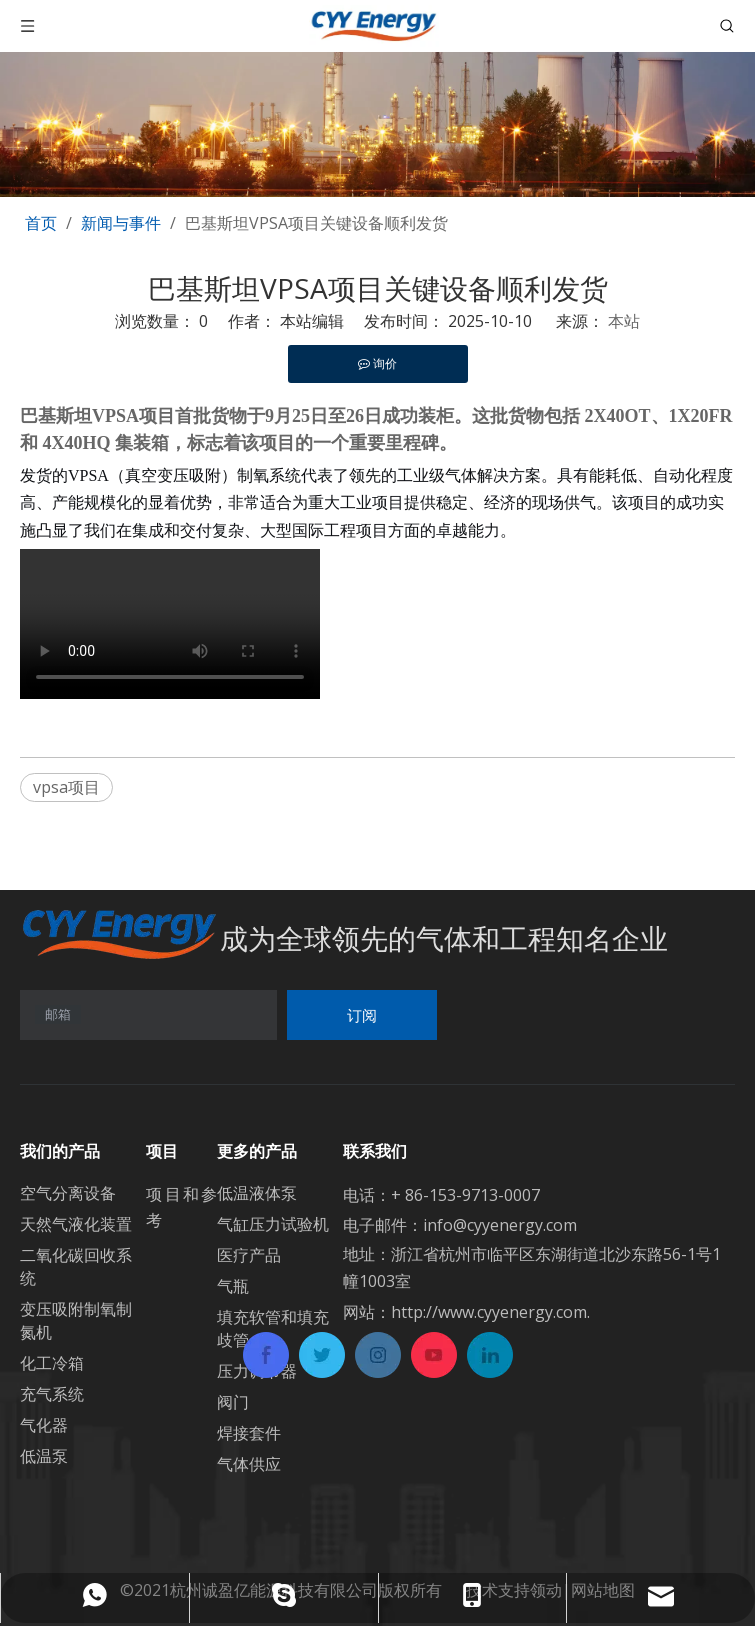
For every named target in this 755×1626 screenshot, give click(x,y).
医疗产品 (249, 1255)
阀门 (233, 1402)
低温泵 (44, 1456)
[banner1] (377, 98)
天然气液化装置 (76, 1224)
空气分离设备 (68, 1193)
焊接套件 (249, 1433)
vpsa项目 (66, 787)
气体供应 (249, 1464)
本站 (624, 321)
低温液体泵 (257, 1193)
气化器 (44, 1425)
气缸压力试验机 (273, 1224)
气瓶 (233, 1286)
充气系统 (52, 1394)
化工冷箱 (52, 1363)
